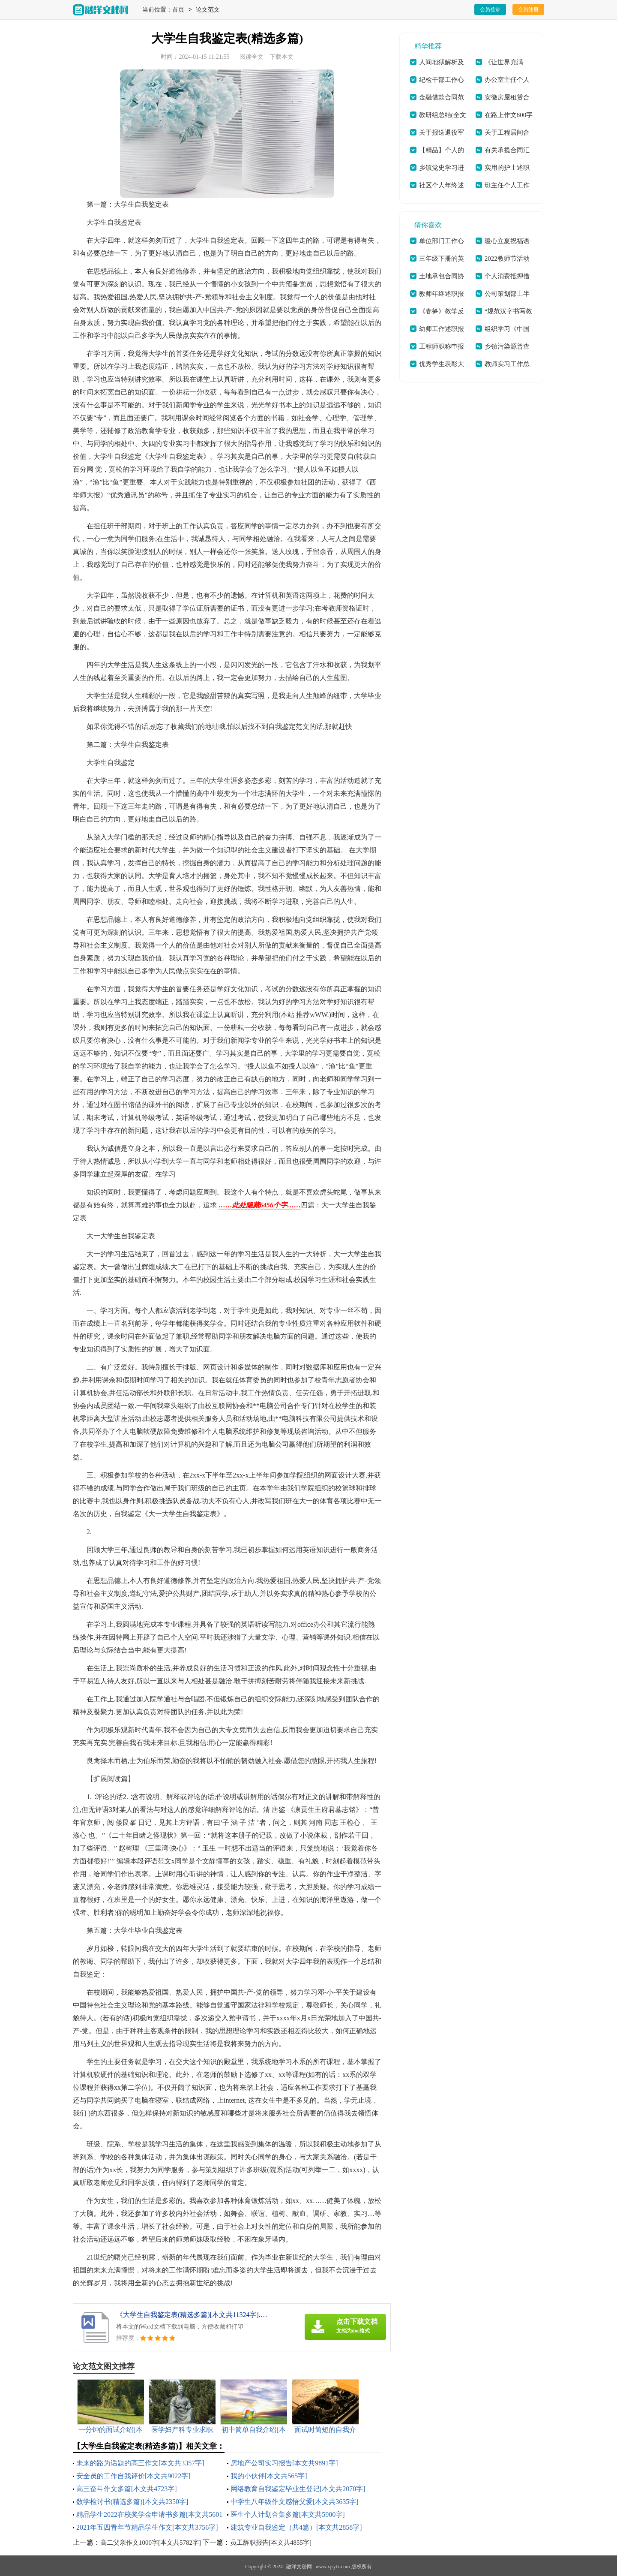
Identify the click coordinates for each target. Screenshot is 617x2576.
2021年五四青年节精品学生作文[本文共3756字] (147, 2527)
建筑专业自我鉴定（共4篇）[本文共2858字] (296, 2527)
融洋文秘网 (299, 2567)
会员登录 (490, 9)
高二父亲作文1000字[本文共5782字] (150, 2542)
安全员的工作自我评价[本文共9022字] (133, 2476)
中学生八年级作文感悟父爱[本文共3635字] (295, 2501)
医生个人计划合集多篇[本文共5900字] (288, 2514)
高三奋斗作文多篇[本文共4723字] (126, 2488)
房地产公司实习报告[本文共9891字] (284, 2463)
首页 (178, 10)
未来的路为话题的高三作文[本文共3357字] (140, 2463)
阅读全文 (252, 57)
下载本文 (282, 57)
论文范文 (208, 10)
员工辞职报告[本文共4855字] (270, 2542)
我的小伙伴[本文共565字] (269, 2476)
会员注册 (528, 9)
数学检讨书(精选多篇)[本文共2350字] (132, 2501)
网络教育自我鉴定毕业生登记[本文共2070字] (298, 2488)
